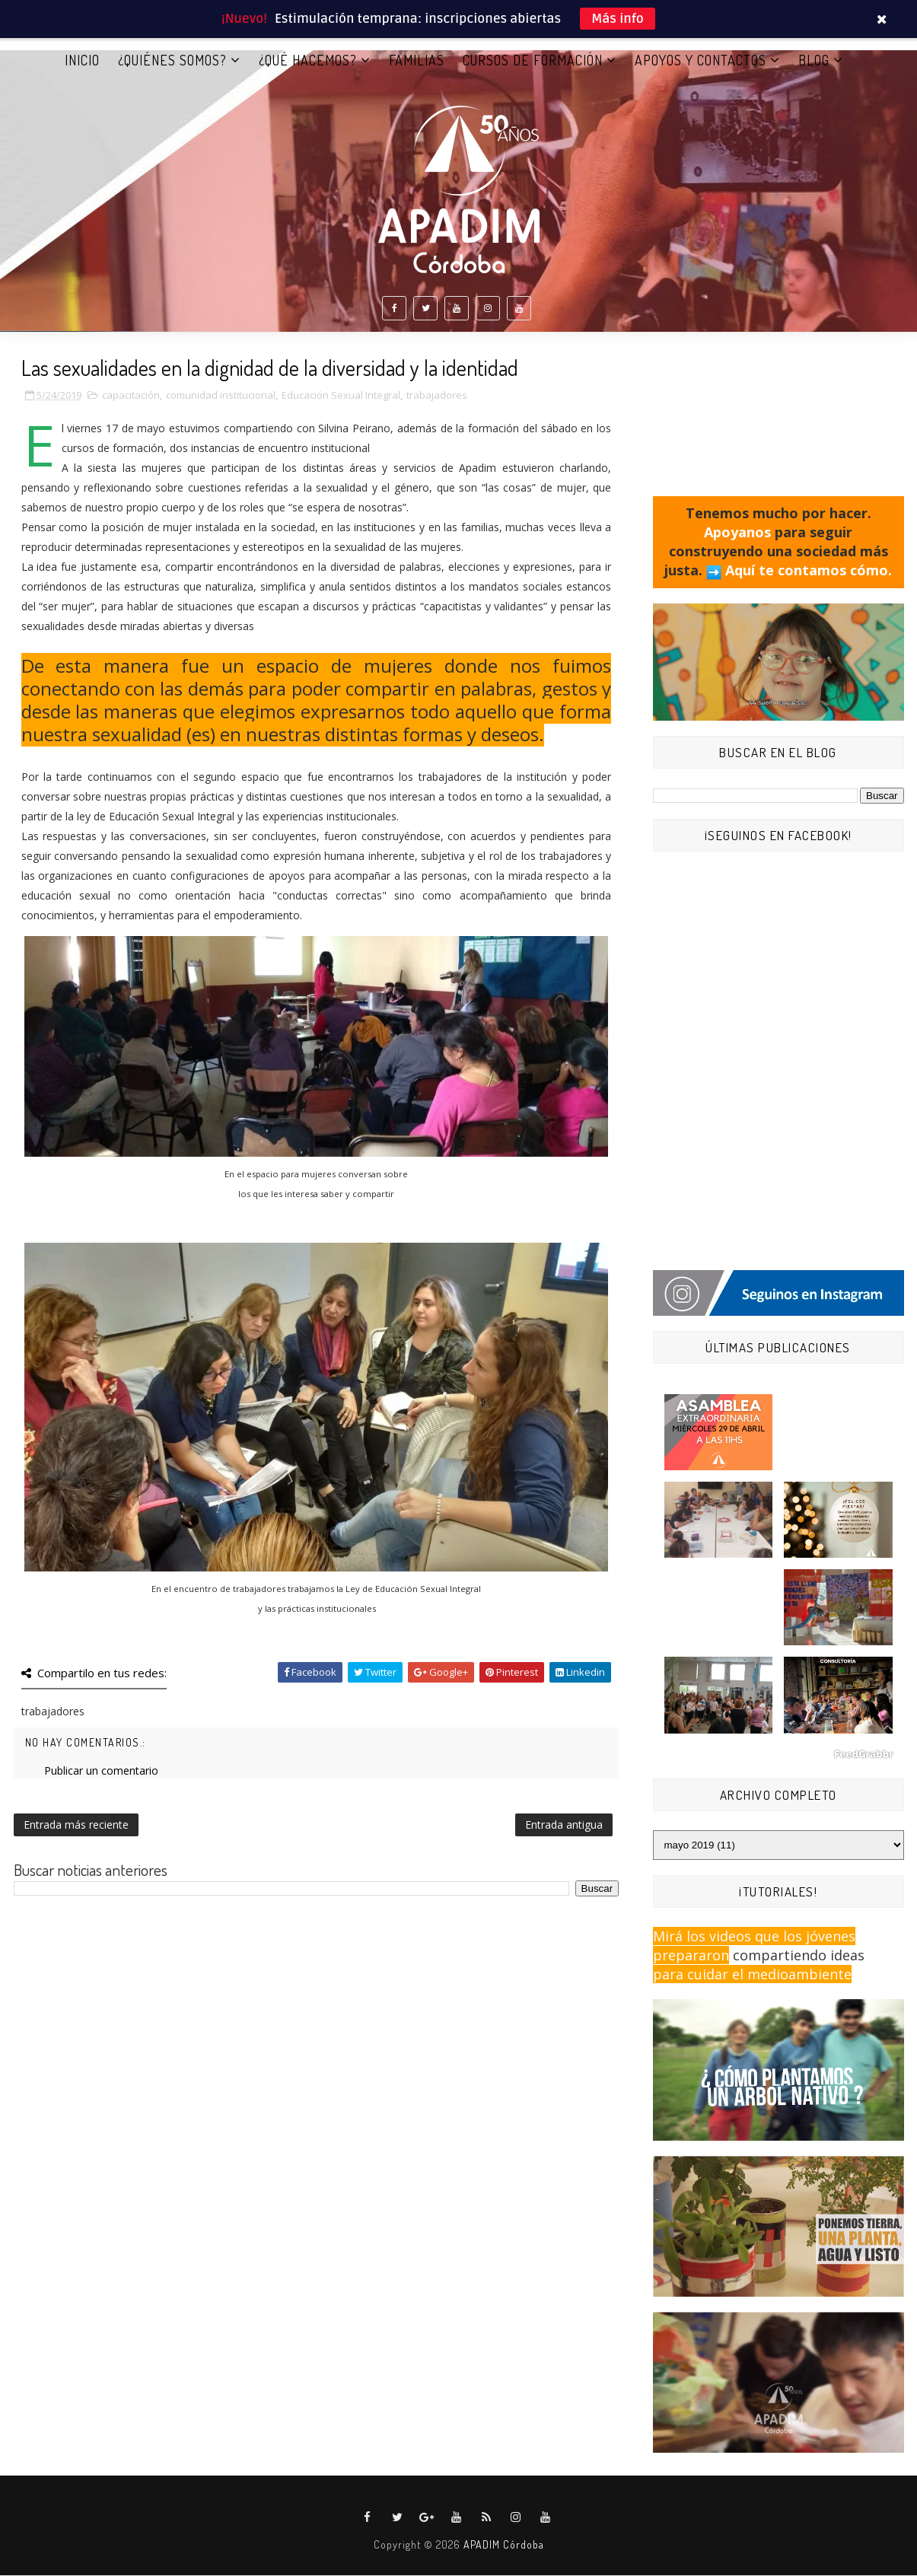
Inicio (82, 60)
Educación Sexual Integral (341, 396)
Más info (617, 19)
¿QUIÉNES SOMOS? (172, 60)
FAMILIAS (416, 60)
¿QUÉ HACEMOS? (308, 60)
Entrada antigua (564, 1824)
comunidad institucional (220, 396)
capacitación (131, 396)
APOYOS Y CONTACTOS (700, 60)
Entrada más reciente (76, 1824)
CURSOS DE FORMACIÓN (533, 60)
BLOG (813, 60)
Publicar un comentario (101, 1771)
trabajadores (436, 396)
